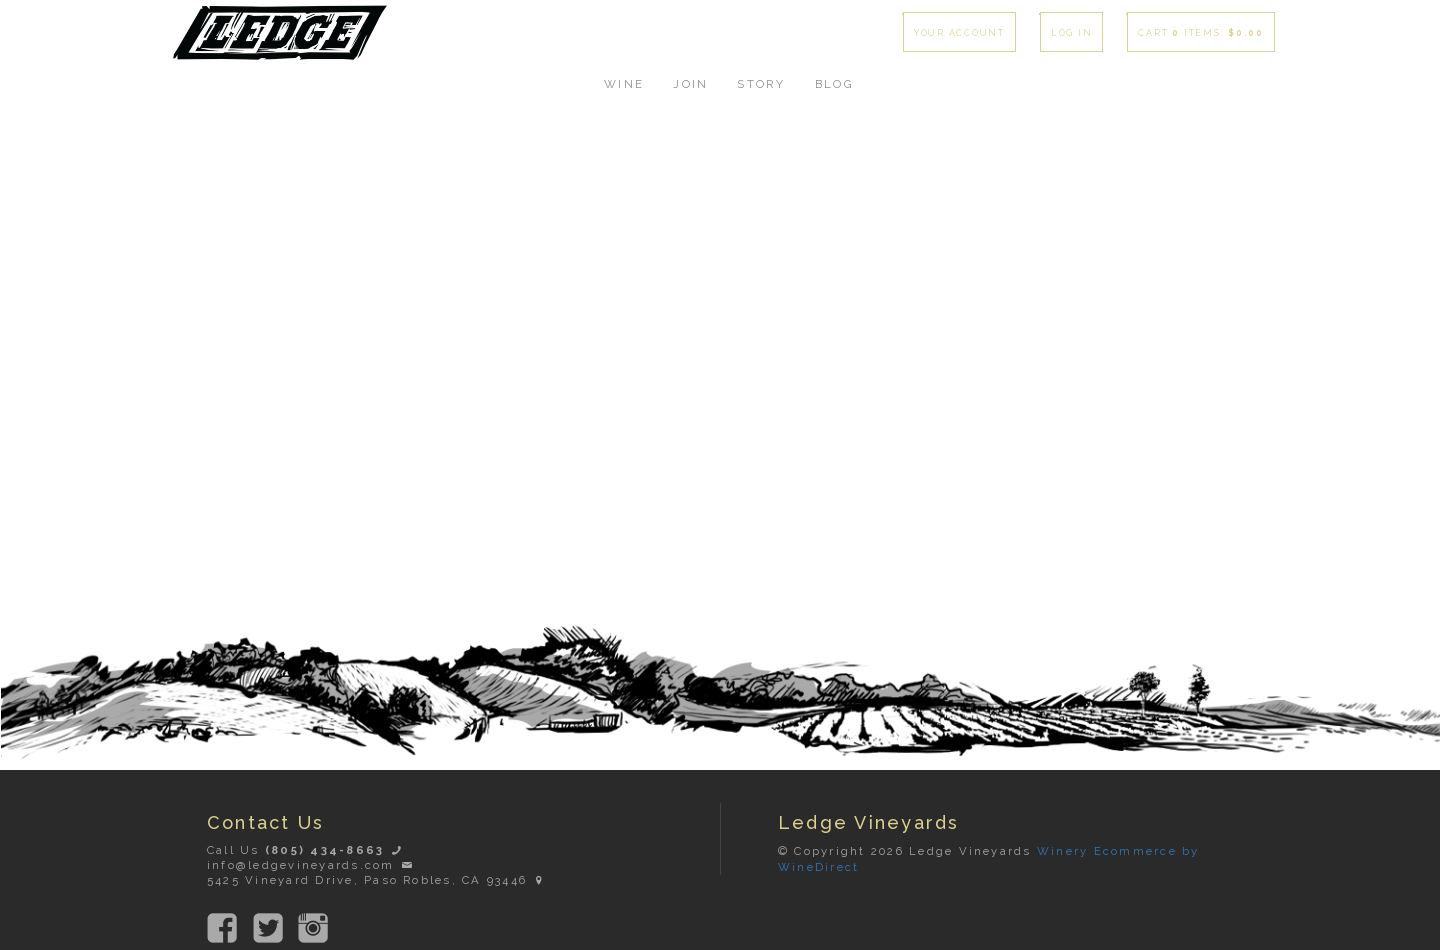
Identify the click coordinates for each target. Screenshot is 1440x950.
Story (761, 84)
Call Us (306, 850)
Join (690, 84)
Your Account (959, 33)
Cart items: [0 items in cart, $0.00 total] (1201, 33)
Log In (1072, 33)
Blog (834, 84)
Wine (624, 84)
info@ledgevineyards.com (311, 865)
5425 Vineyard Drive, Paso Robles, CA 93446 (377, 880)
